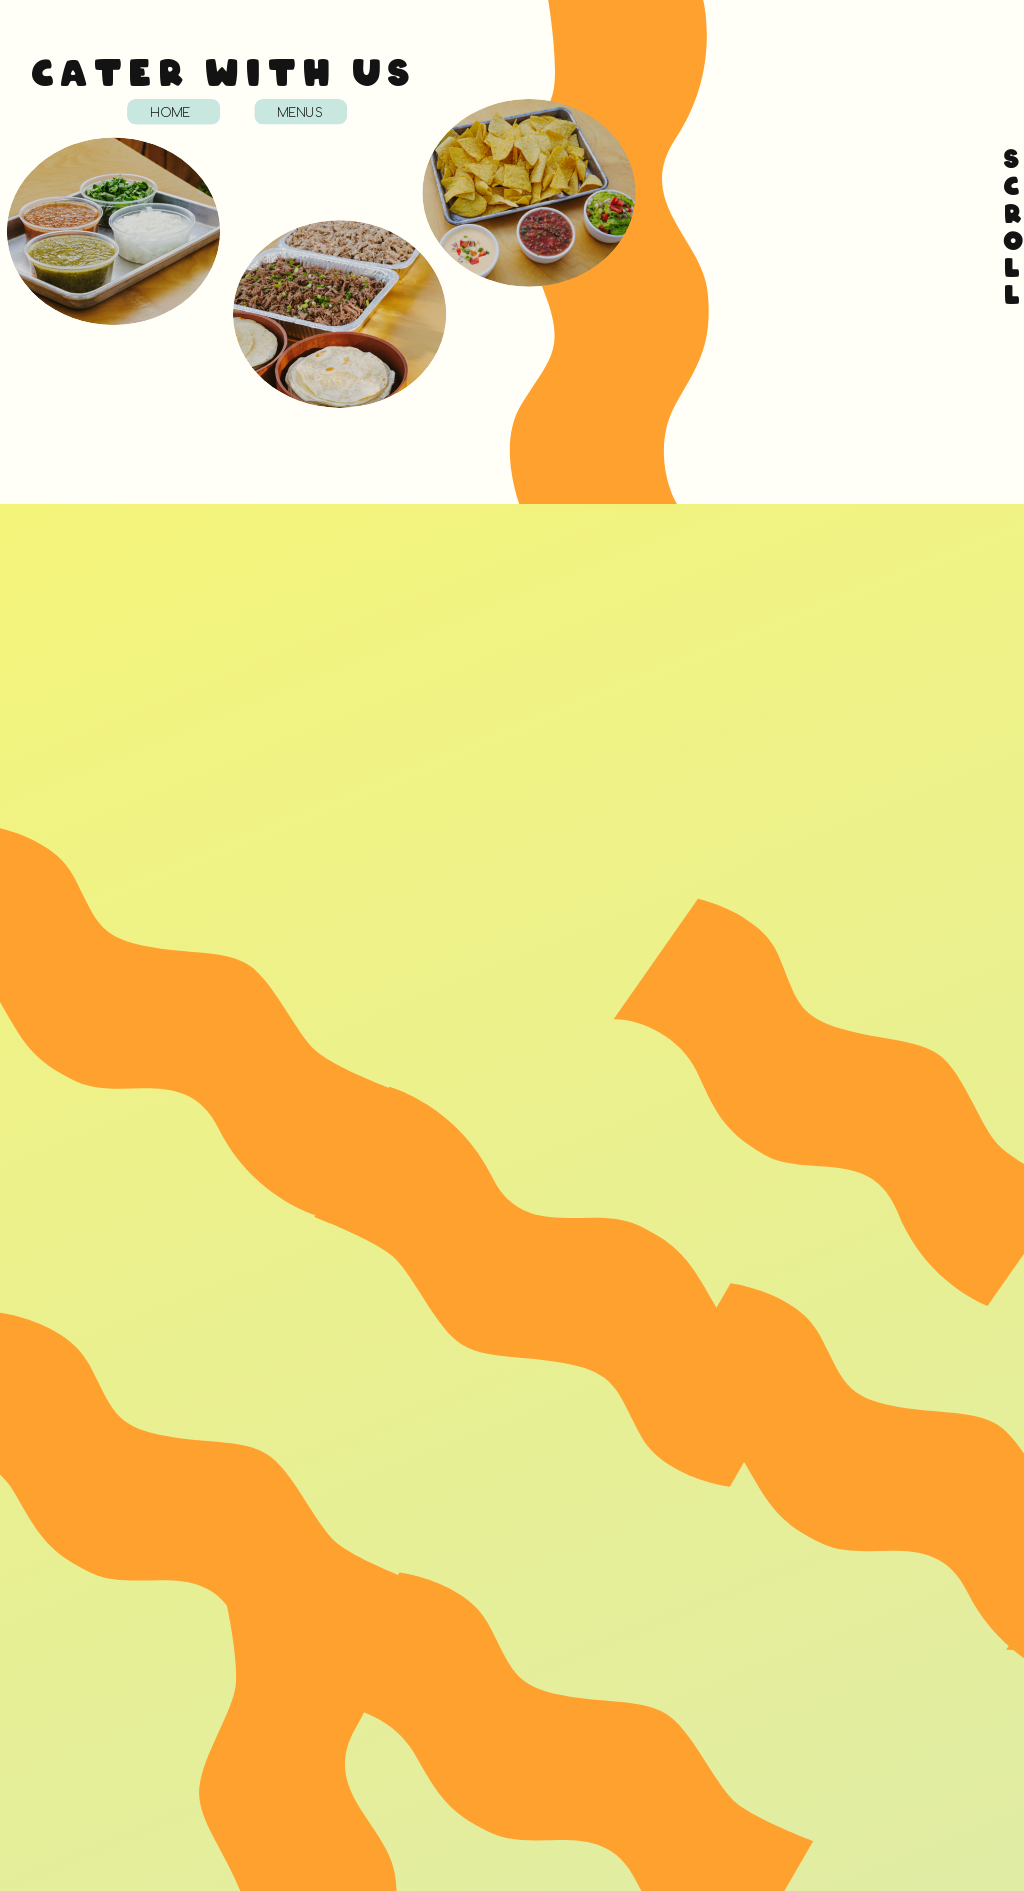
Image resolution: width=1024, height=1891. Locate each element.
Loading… (773, 234)
